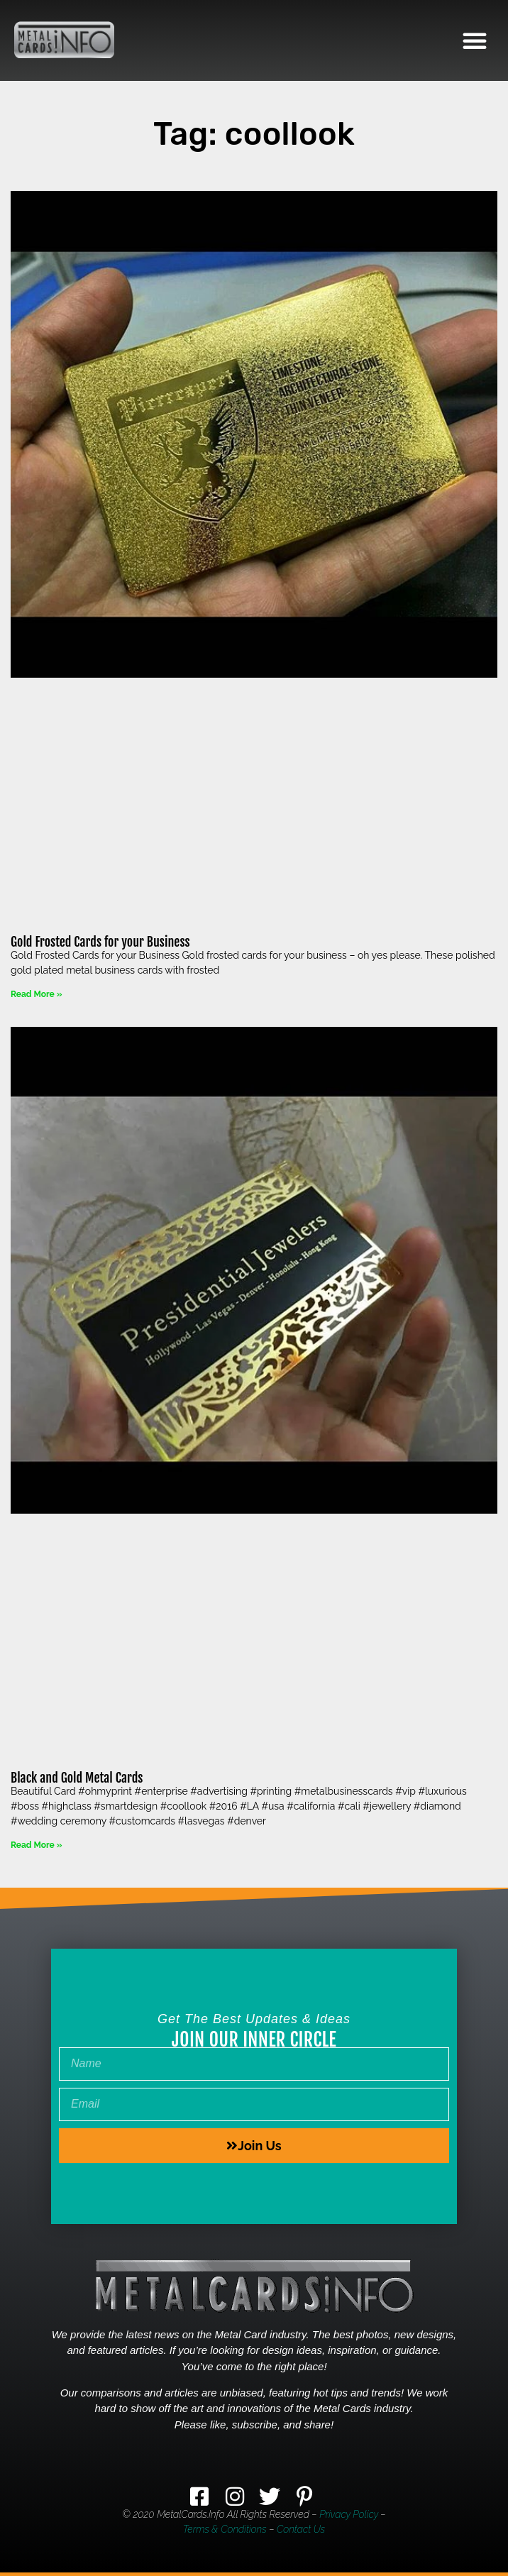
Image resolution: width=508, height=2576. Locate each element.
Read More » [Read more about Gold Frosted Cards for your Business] (36, 994)
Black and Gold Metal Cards (77, 1777)
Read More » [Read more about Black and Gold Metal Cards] (36, 1845)
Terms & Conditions (225, 2529)
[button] (474, 40)
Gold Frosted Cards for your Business (100, 942)
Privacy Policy (348, 2514)
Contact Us (301, 2529)
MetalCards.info (190, 2514)
